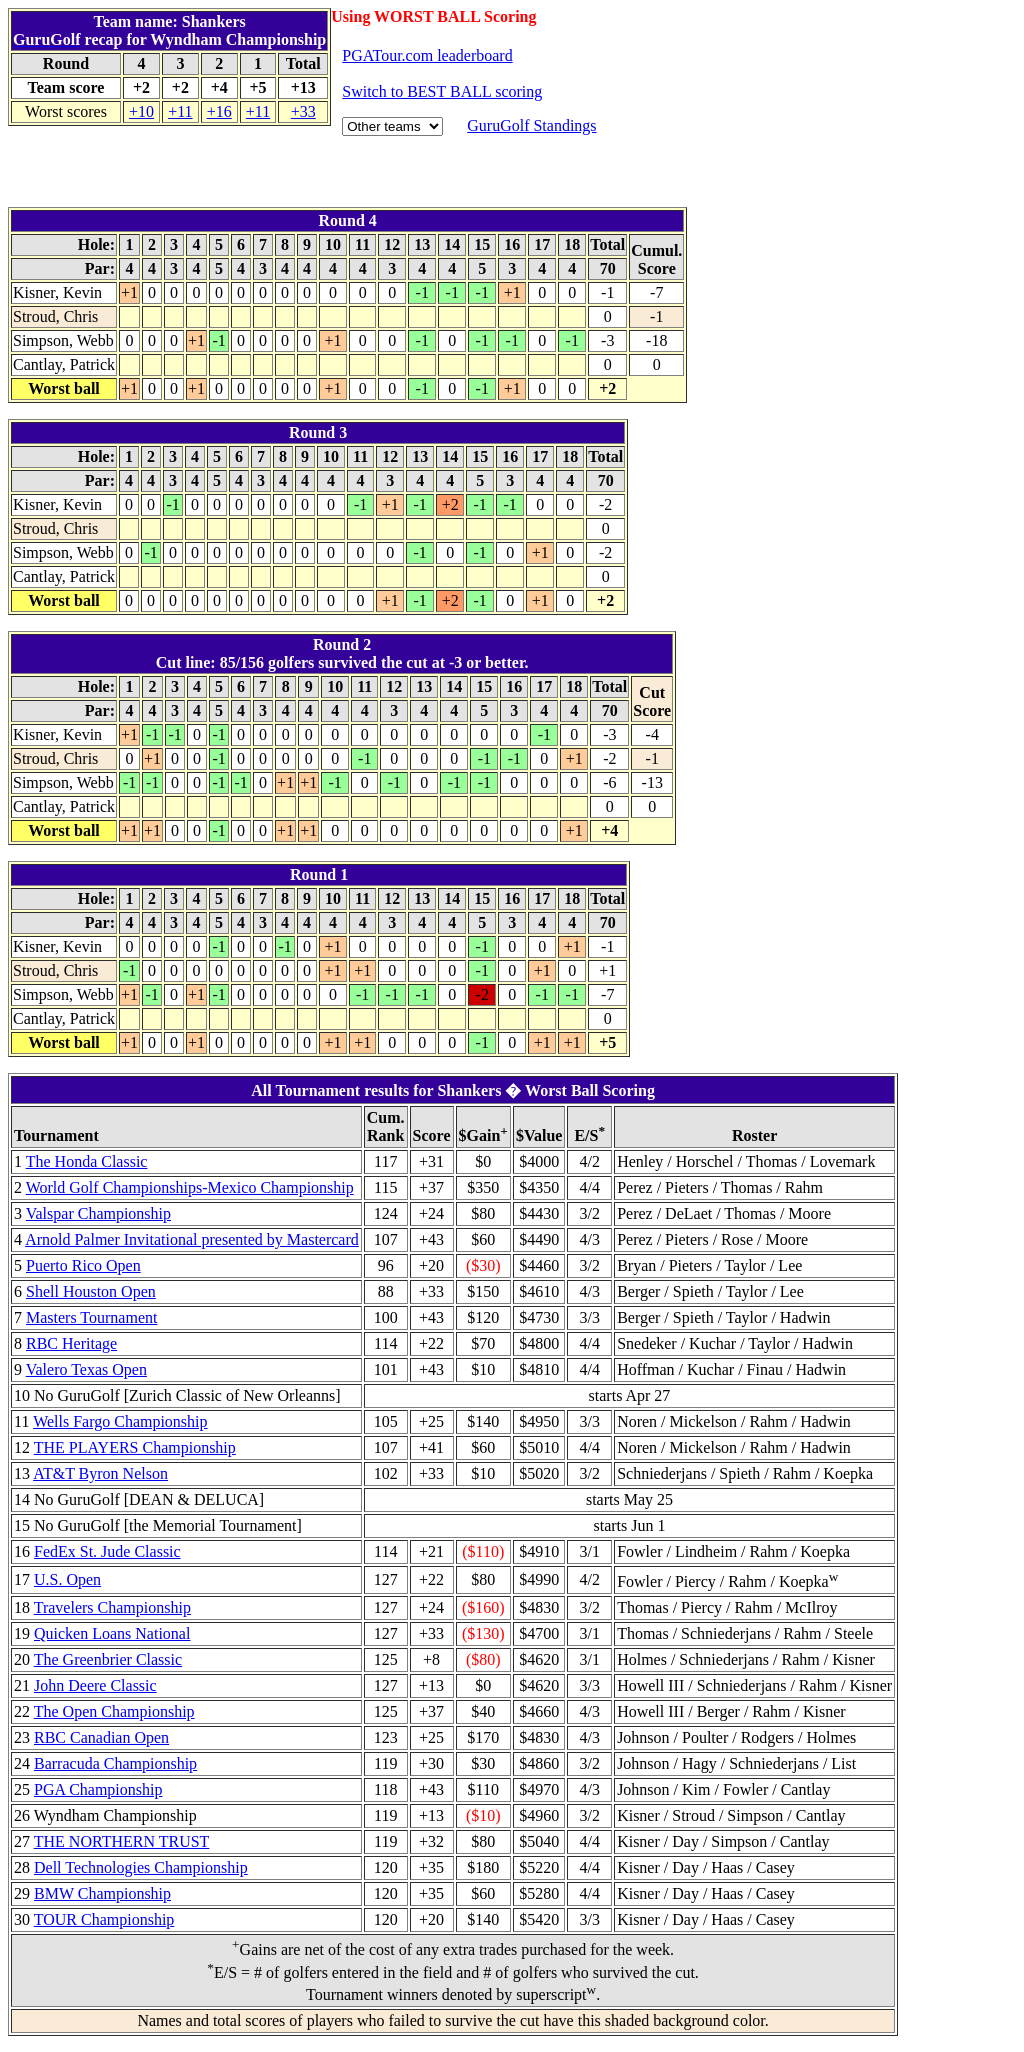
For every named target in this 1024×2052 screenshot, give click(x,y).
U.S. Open (67, 1579)
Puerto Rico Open (83, 1265)
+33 (303, 111)
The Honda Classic (87, 1161)
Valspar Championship (98, 1213)
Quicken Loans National (112, 1633)
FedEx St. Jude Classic (107, 1551)
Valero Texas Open (86, 1369)
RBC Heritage (71, 1343)
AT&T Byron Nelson (100, 1473)
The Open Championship (114, 1711)
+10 (141, 111)
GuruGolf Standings (531, 125)
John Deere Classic (95, 1685)
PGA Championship (98, 1789)
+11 (180, 111)
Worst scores (66, 111)
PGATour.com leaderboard (427, 55)
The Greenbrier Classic (108, 1659)
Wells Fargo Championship (120, 1421)
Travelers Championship (112, 1607)
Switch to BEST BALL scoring (442, 91)
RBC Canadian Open (101, 1737)
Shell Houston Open (91, 1291)
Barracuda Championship (115, 1763)
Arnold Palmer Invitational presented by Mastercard (192, 1239)
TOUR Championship (104, 1919)
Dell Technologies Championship (141, 1867)
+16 (219, 111)
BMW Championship (102, 1893)
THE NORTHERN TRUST (122, 1841)
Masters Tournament (91, 1317)
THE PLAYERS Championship (135, 1447)
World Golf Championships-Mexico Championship (190, 1187)
